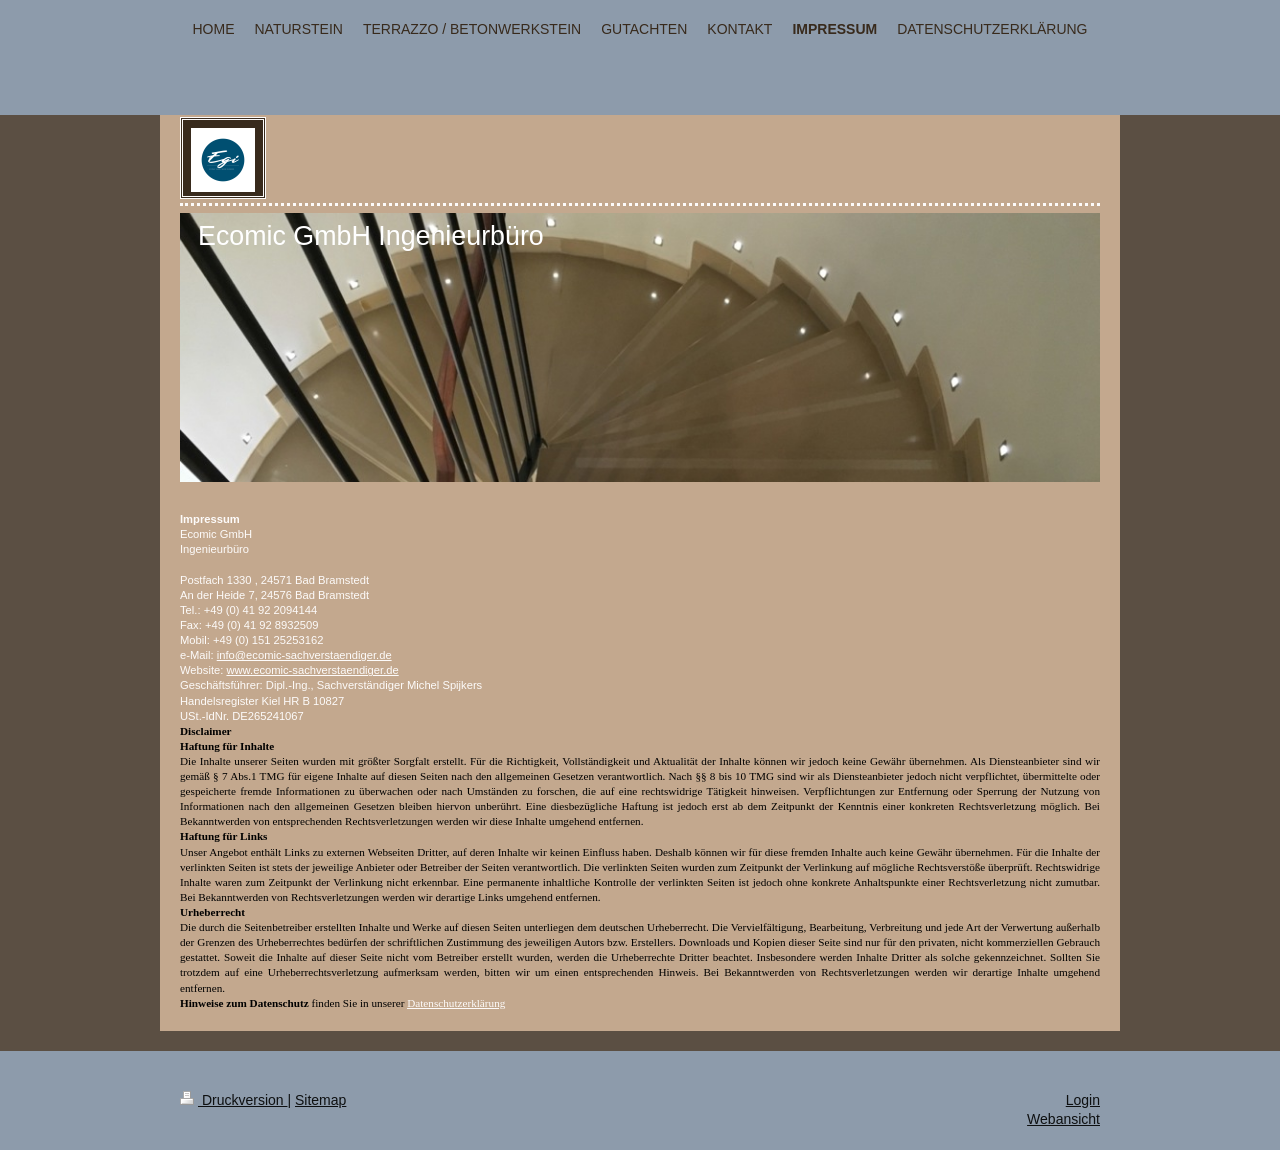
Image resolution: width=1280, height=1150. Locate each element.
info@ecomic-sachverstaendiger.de (304, 655)
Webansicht (1063, 1119)
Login (1083, 1100)
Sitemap (320, 1100)
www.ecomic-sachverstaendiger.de (312, 670)
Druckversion (233, 1100)
